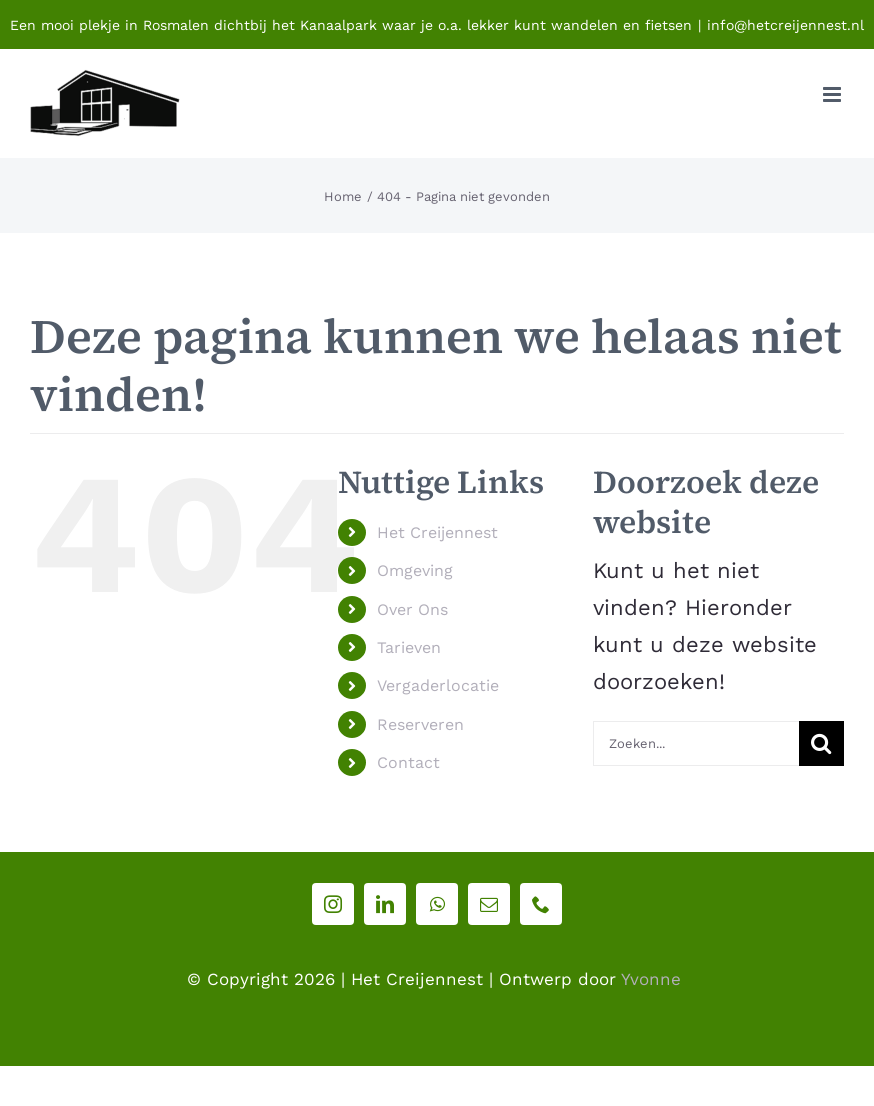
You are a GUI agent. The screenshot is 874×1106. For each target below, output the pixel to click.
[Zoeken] (821, 743)
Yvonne (651, 979)
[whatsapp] (437, 904)
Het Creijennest (437, 532)
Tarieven (409, 647)
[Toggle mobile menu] (833, 94)
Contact (408, 762)
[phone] (541, 904)
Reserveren (420, 724)
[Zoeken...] (696, 743)
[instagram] (333, 904)
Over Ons (412, 609)
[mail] (489, 904)
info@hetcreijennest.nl (785, 25)
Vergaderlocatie (438, 685)
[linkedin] (385, 904)
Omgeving (415, 570)
